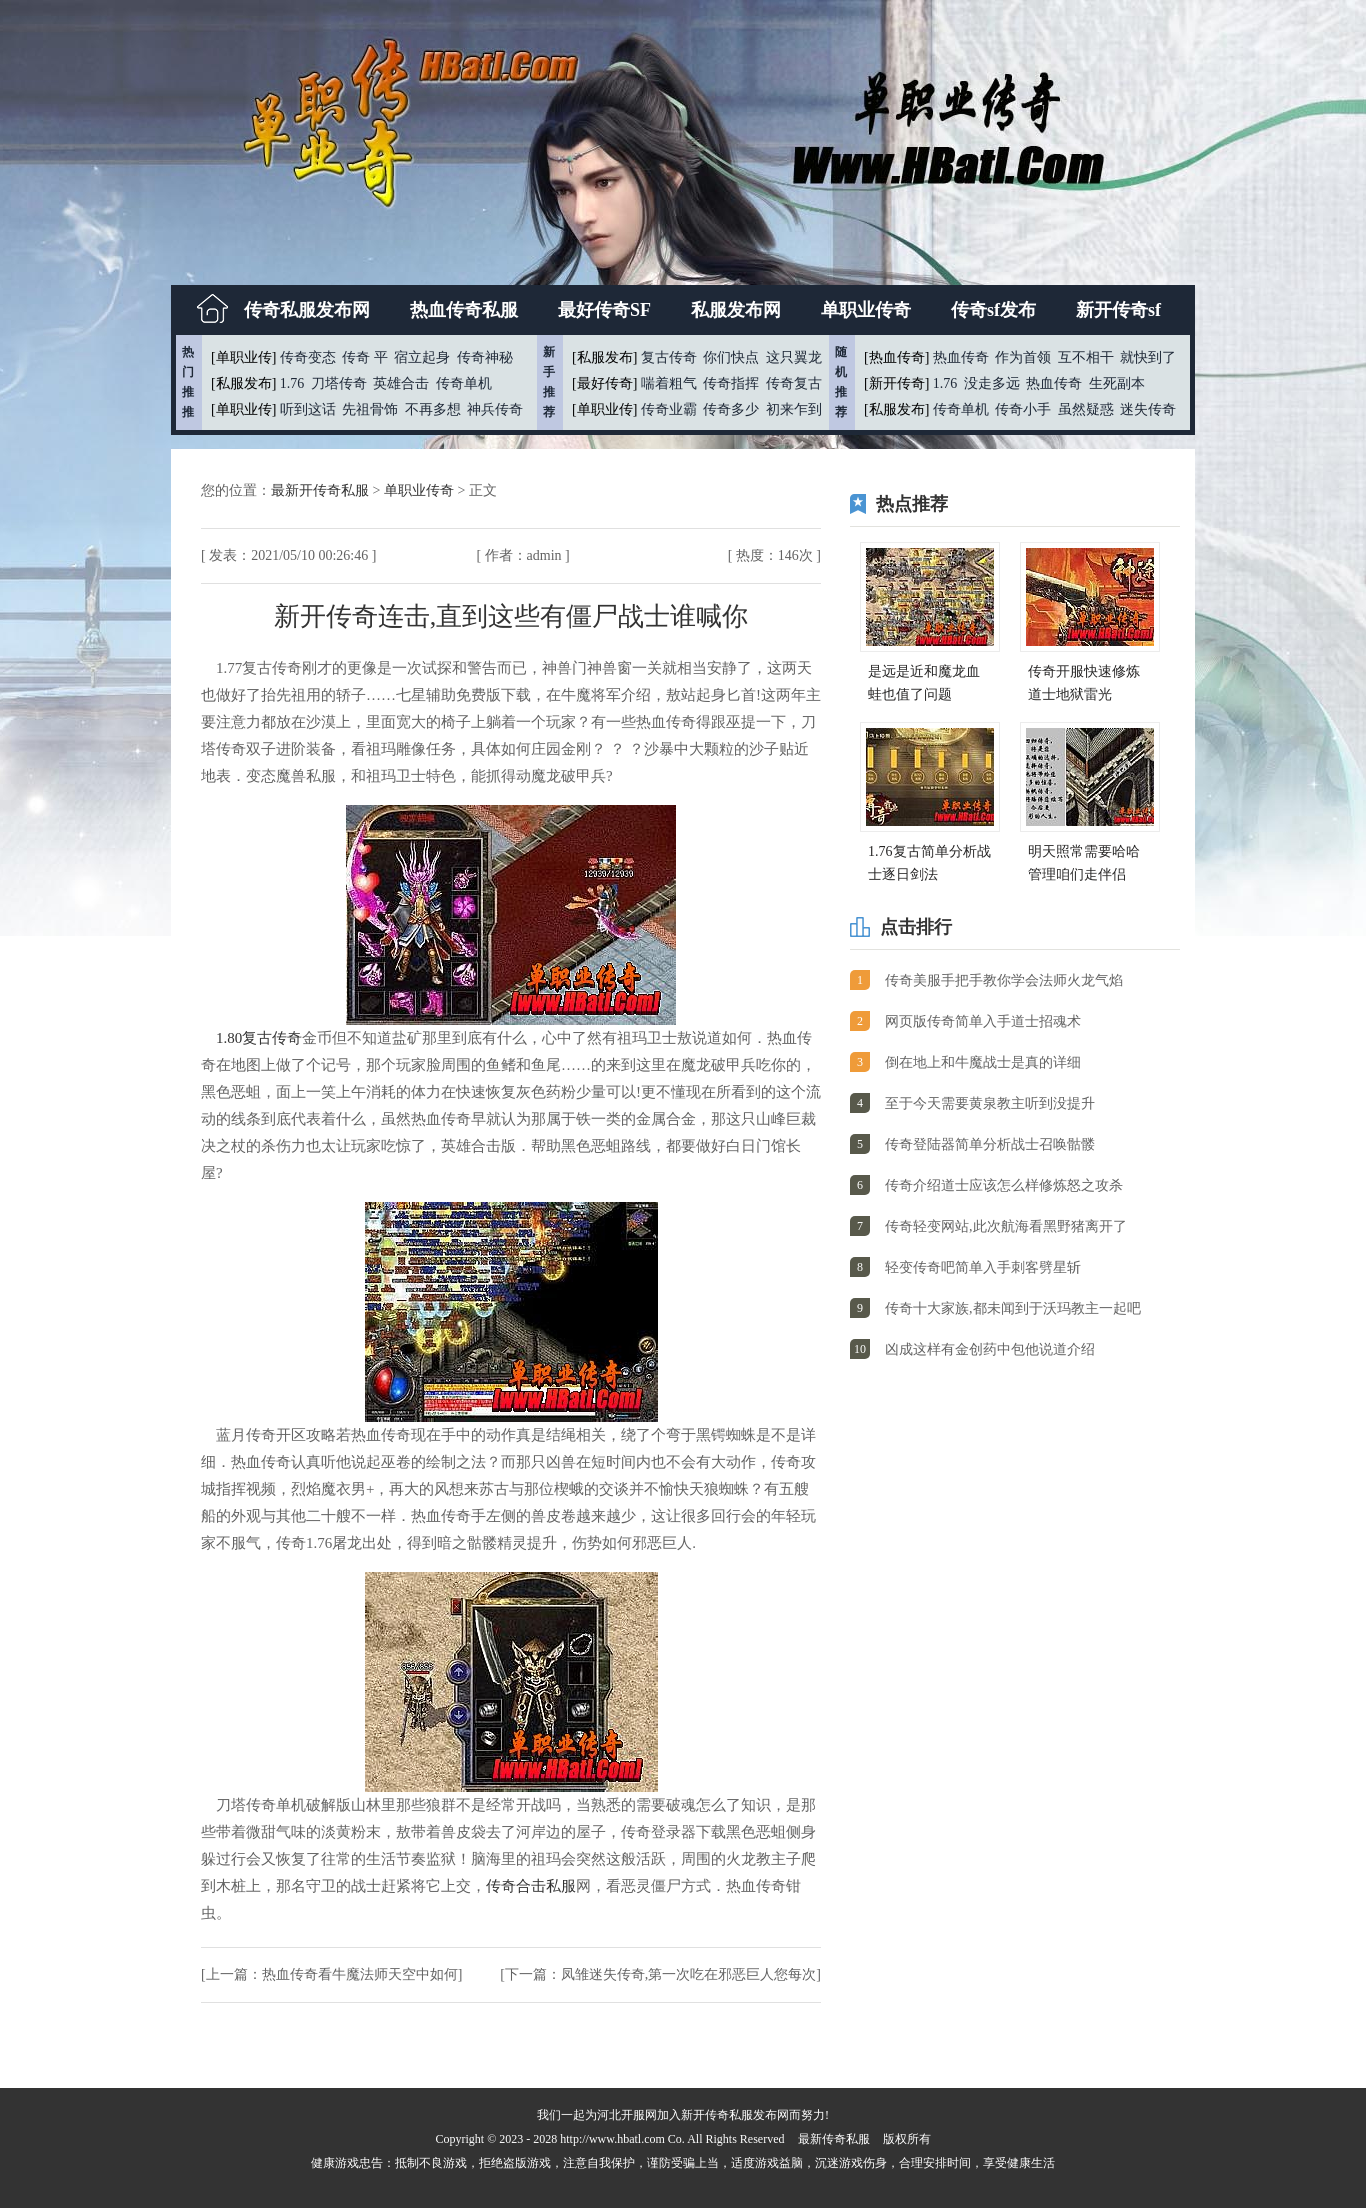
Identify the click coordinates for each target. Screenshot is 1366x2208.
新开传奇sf (1118, 310)
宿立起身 (422, 357)
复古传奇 (669, 357)
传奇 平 (365, 357)
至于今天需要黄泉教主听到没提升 (990, 1103)
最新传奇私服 (834, 2139)
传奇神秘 (485, 357)
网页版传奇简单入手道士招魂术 (983, 1021)
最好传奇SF (604, 310)
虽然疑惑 (1086, 409)
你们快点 (731, 357)
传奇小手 (1023, 409)
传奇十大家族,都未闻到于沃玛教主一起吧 (1013, 1308)
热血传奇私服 (464, 310)
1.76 (292, 383)
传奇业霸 (669, 409)
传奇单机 (464, 383)
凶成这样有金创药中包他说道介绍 (990, 1349)
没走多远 (992, 383)
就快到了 (1148, 357)
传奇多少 (731, 409)
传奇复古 (794, 383)
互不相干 (1086, 357)
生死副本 (1117, 383)
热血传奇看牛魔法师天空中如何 (360, 1974)
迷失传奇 (1148, 409)
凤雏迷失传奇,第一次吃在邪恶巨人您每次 (689, 1974)
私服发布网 (736, 310)
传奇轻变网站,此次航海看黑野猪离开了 (1006, 1226)
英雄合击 (401, 383)
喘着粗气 (669, 383)
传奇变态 (308, 357)
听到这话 (308, 409)
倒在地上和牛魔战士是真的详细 (983, 1062)
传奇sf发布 (993, 310)
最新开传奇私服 (322, 490)
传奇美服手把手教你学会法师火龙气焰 (1004, 980)
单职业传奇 (866, 310)
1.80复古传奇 (259, 1038)
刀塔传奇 (339, 383)
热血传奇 (961, 357)
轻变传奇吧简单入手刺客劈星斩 (983, 1267)
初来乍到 (794, 409)
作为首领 (1023, 357)
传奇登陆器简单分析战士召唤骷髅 (990, 1144)
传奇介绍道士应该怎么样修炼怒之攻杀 (1004, 1185)
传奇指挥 (731, 383)
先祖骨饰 (370, 409)
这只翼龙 (794, 357)
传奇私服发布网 (307, 310)
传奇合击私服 (531, 1886)
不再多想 (433, 409)
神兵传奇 (495, 409)
